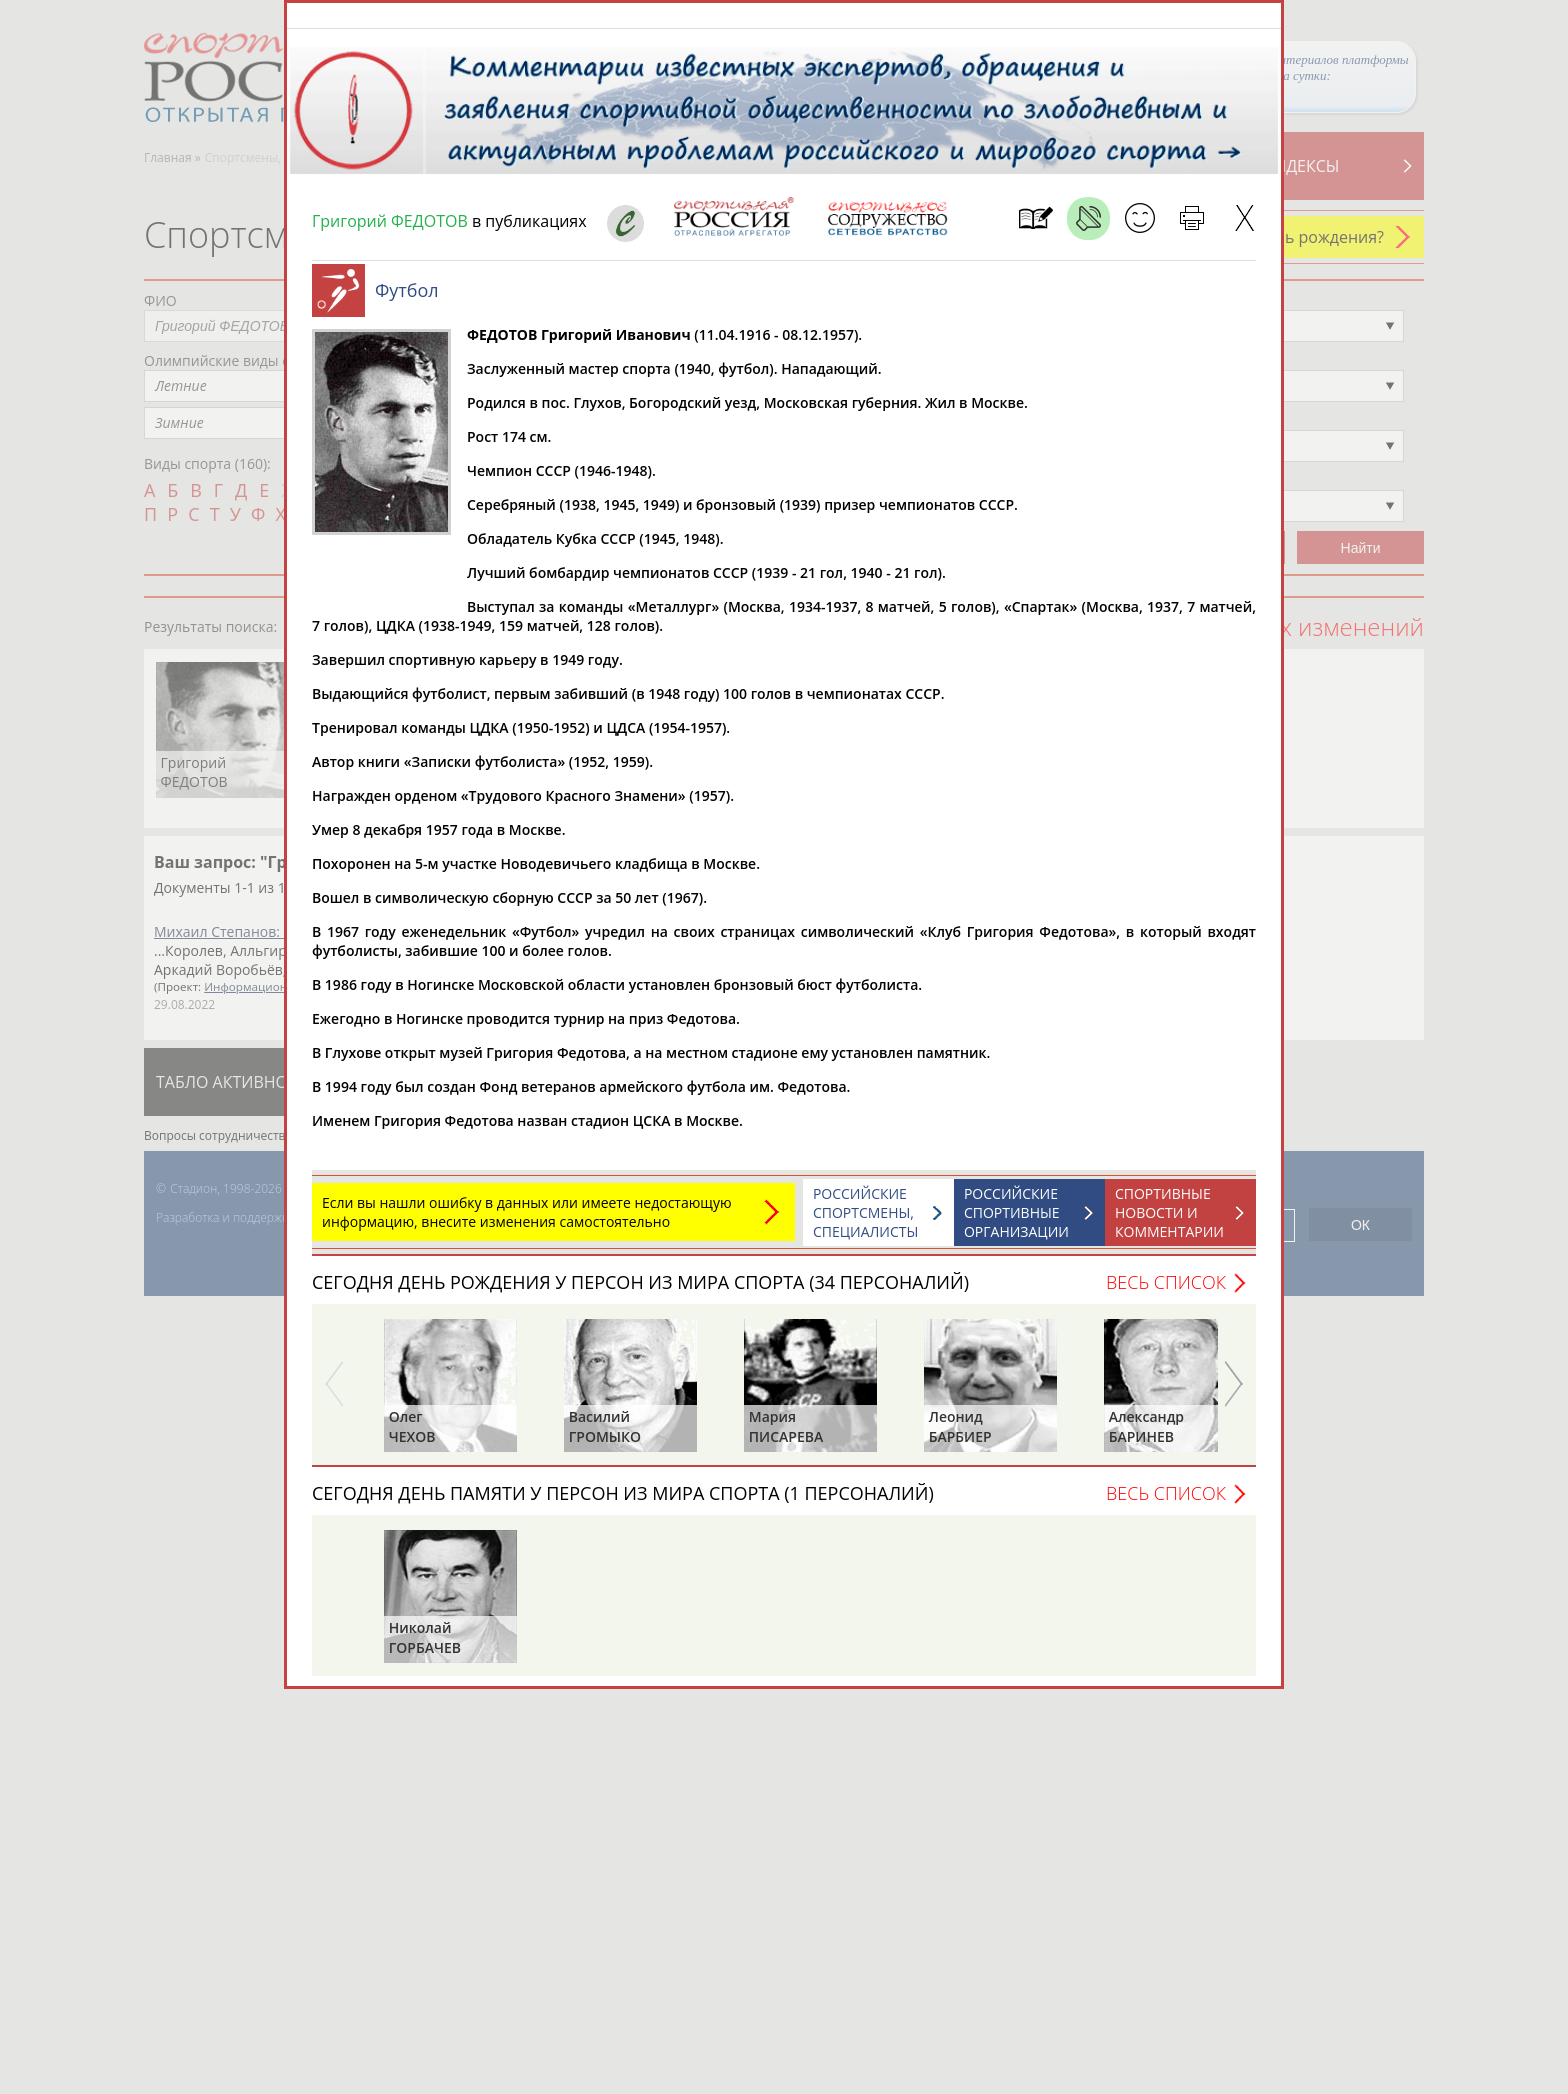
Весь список (1166, 1292)
